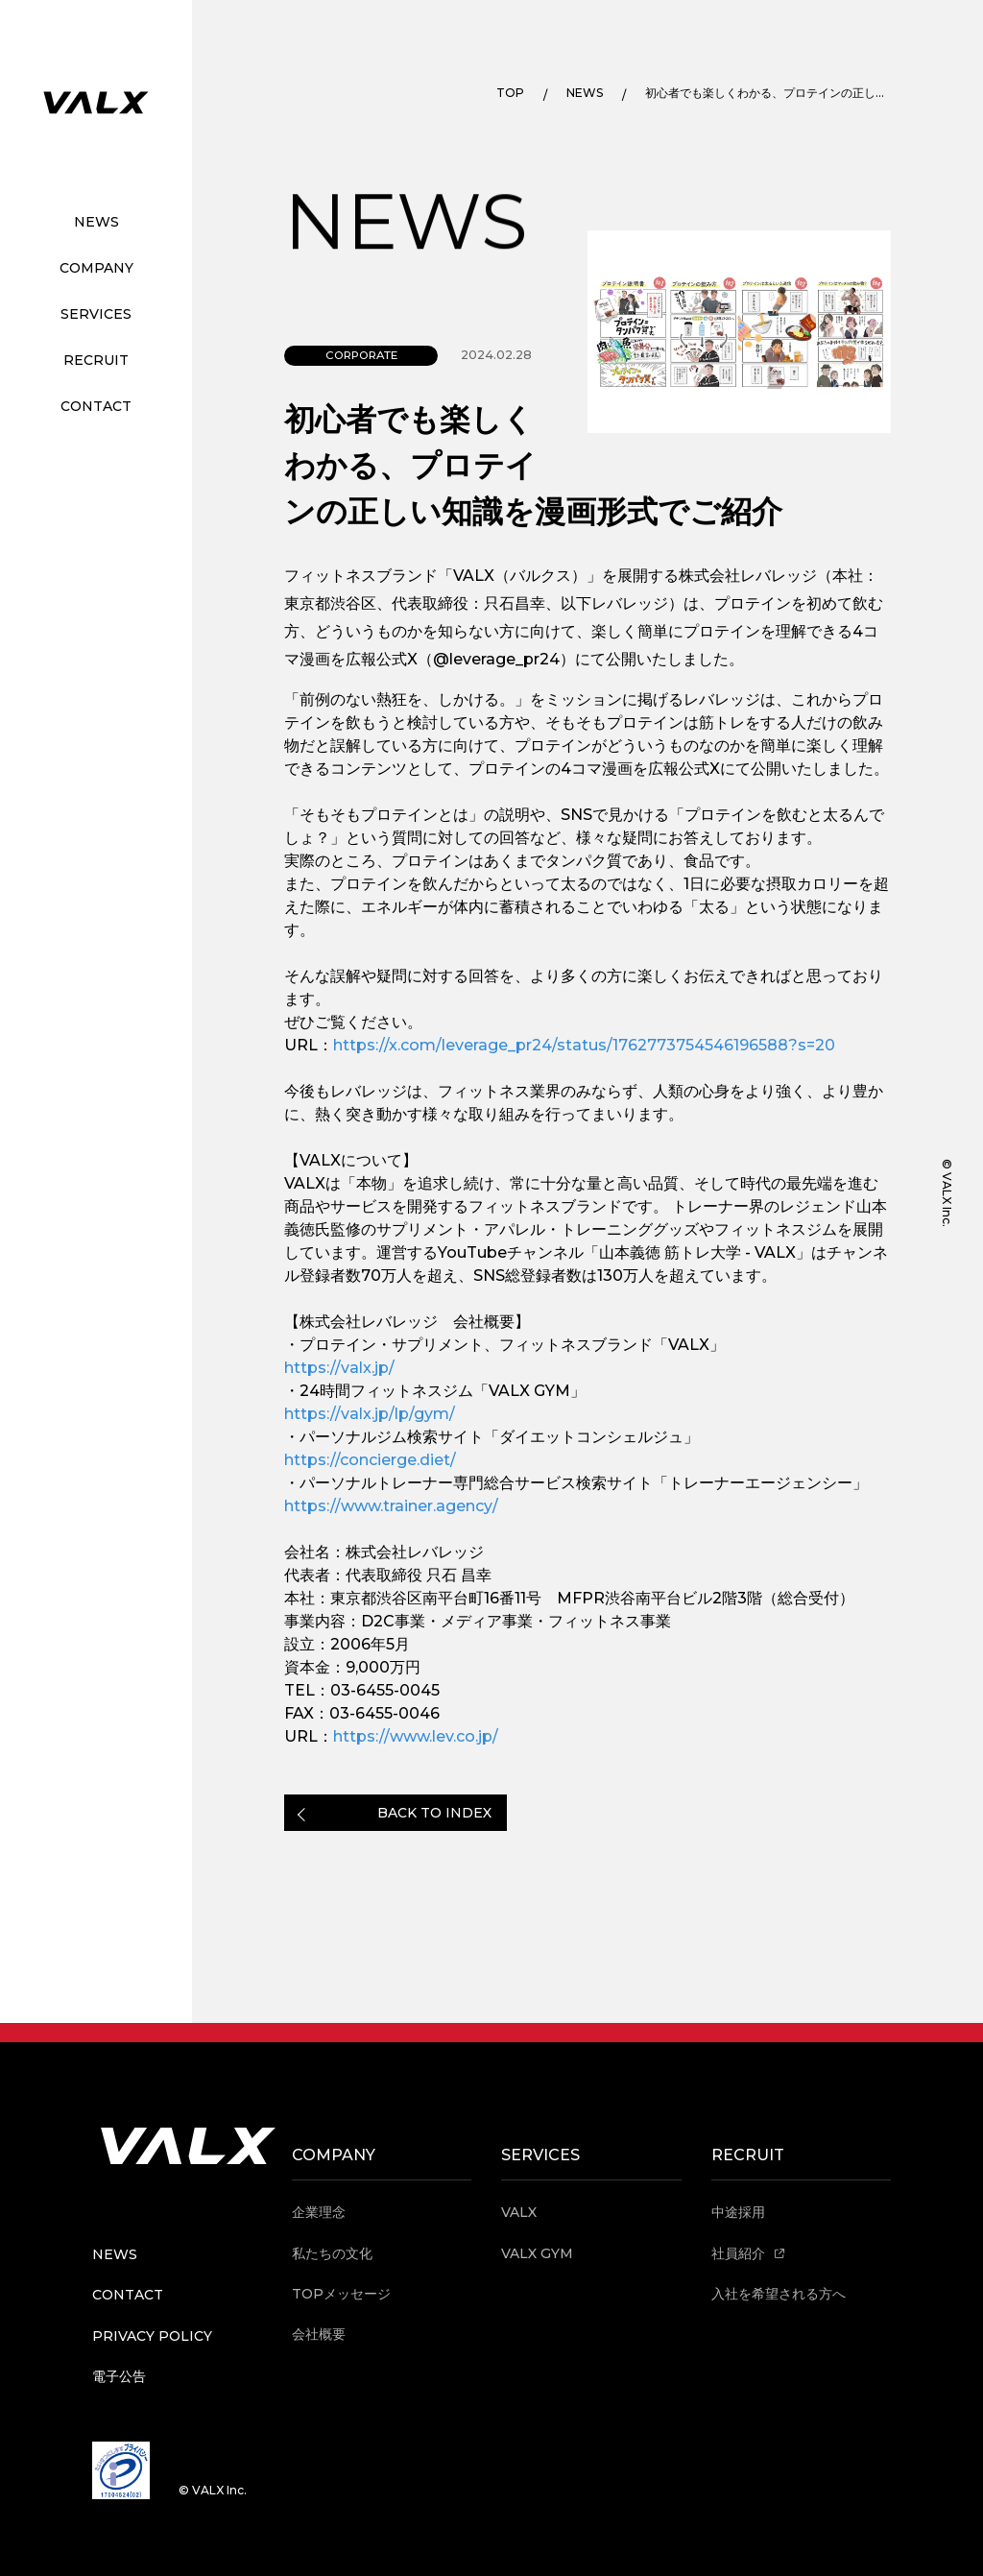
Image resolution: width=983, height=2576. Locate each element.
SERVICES (96, 314)
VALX (519, 2212)
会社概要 (319, 2334)
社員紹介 (748, 2253)
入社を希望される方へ (778, 2293)
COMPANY (96, 268)
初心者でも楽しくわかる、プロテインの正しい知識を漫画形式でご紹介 (766, 93)
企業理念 (319, 2212)
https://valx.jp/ (339, 1368)
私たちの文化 (332, 2253)
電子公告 (119, 2376)
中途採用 (738, 2212)
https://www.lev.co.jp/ (415, 1736)
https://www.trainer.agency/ (391, 1506)
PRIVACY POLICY (152, 2336)
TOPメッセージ (341, 2293)
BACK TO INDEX (434, 1812)
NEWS (96, 221)
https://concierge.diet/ (370, 1460)
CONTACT (96, 406)
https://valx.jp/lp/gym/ (369, 1414)
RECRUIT (96, 360)
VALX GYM (537, 2253)
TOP (510, 93)
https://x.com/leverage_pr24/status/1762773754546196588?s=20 (584, 1045)
